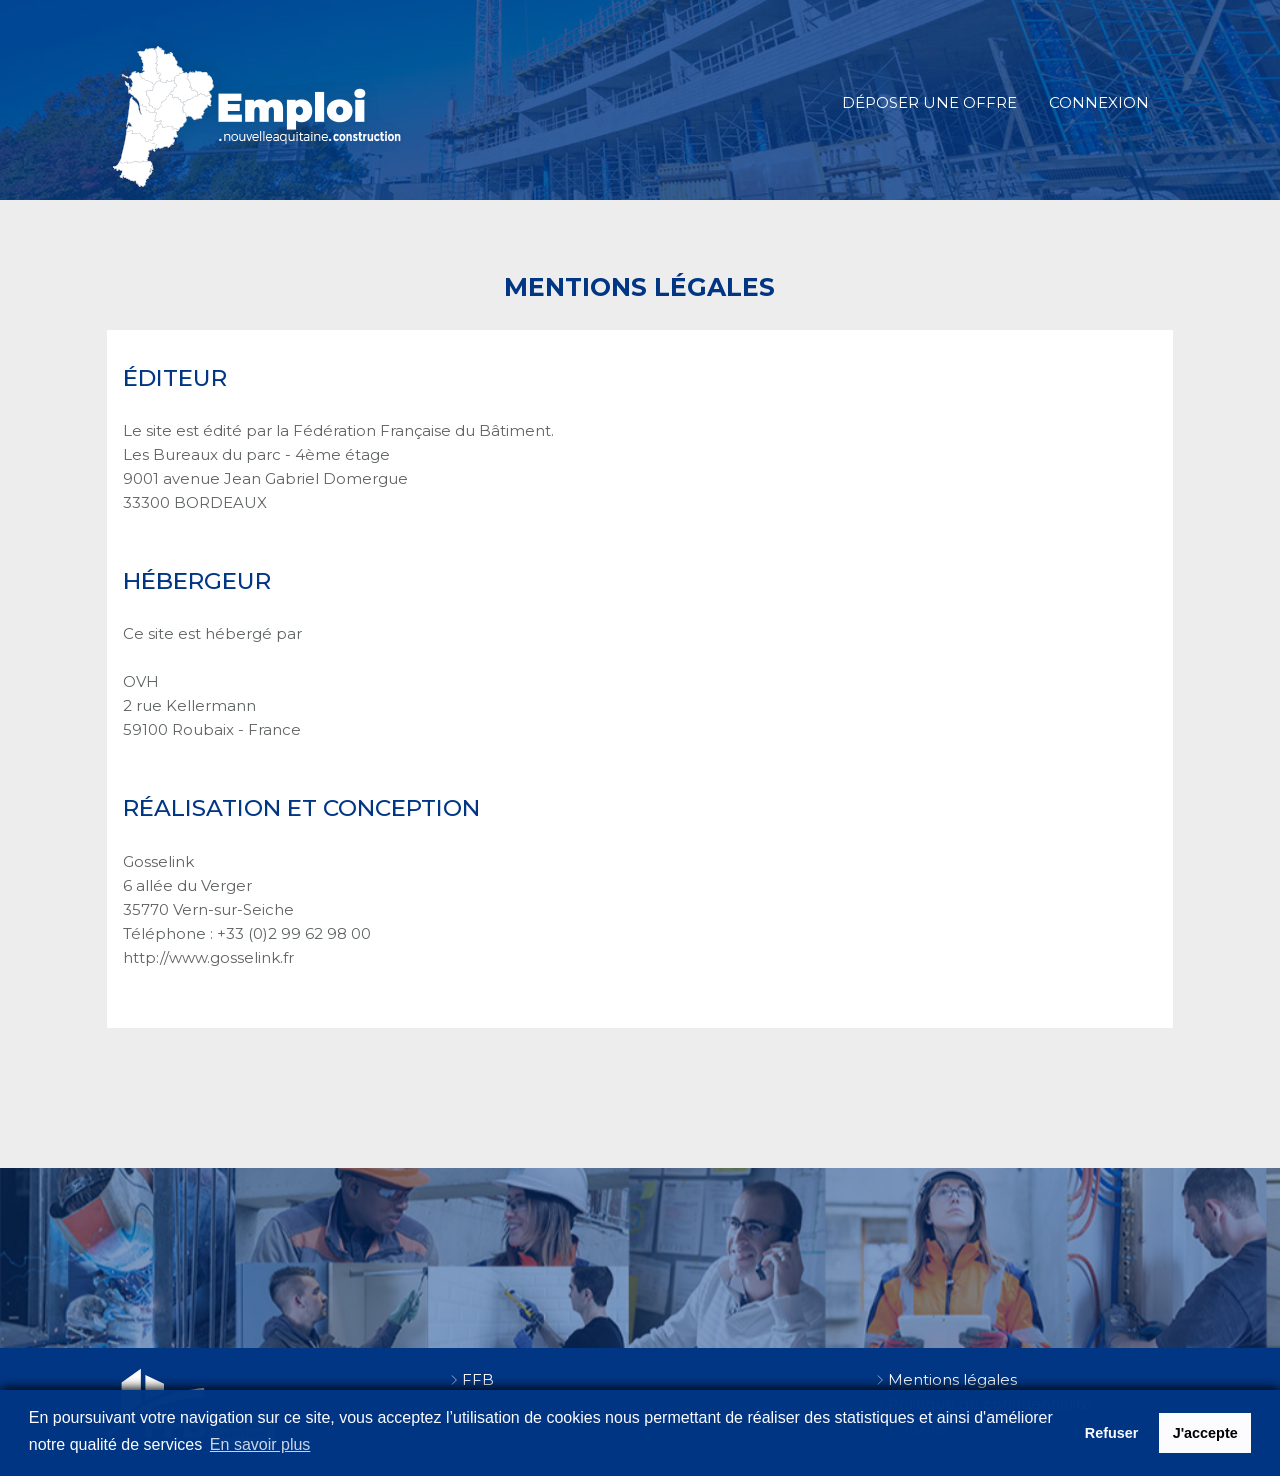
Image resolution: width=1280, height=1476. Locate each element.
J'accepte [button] (1205, 1433)
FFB (478, 1379)
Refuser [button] (1112, 1433)
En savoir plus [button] (260, 1444)
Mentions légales (952, 1379)
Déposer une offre (929, 102)
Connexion (1099, 102)
